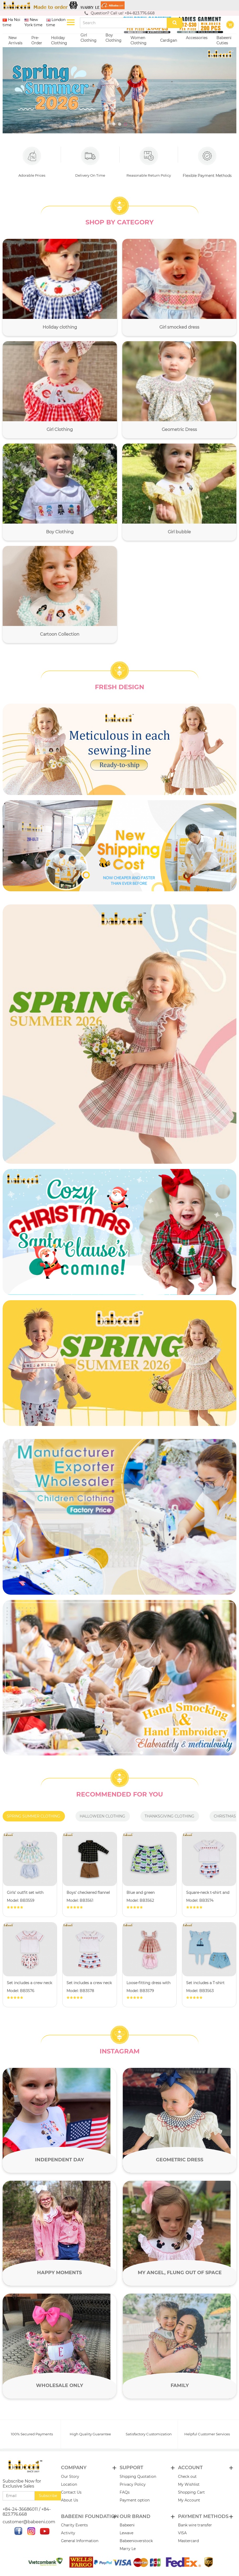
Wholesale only (59, 2385)
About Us (69, 2500)
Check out (187, 2476)
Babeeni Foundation (90, 2517)
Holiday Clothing (60, 40)
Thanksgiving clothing (169, 1816)
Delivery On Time (90, 162)
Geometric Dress (179, 2159)
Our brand (135, 2517)
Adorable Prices (31, 162)
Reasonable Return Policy (148, 162)
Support (131, 2468)
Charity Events (74, 2525)
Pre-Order (36, 40)
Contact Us (71, 2492)
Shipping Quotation (138, 2476)
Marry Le (128, 2549)
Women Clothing (139, 40)
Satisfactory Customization (149, 2434)
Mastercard (188, 2541)
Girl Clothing (88, 40)
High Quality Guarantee (90, 2434)
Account (190, 2468)
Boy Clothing (113, 40)
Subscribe (48, 2496)
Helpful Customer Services (207, 2434)
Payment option (135, 2500)
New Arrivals (15, 40)
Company (74, 2468)
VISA (182, 2533)
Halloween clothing (102, 1816)
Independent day (59, 2159)
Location (69, 2484)
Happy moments (59, 2272)
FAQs (125, 2492)
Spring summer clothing (33, 1816)
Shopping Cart (191, 2492)
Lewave (126, 2533)
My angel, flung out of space (180, 2272)
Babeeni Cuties (223, 40)
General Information (79, 2541)
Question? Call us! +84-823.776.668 (119, 13)
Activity (68, 2533)
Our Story (70, 2476)
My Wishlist (189, 2484)
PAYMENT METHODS (203, 2517)
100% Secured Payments (31, 2434)
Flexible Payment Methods (207, 162)
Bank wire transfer (195, 2525)
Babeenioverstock (136, 2541)
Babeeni (127, 2525)
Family (179, 2385)
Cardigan (168, 40)
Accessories (196, 40)
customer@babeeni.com (29, 2522)
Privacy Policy (133, 2484)
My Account (189, 2500)
